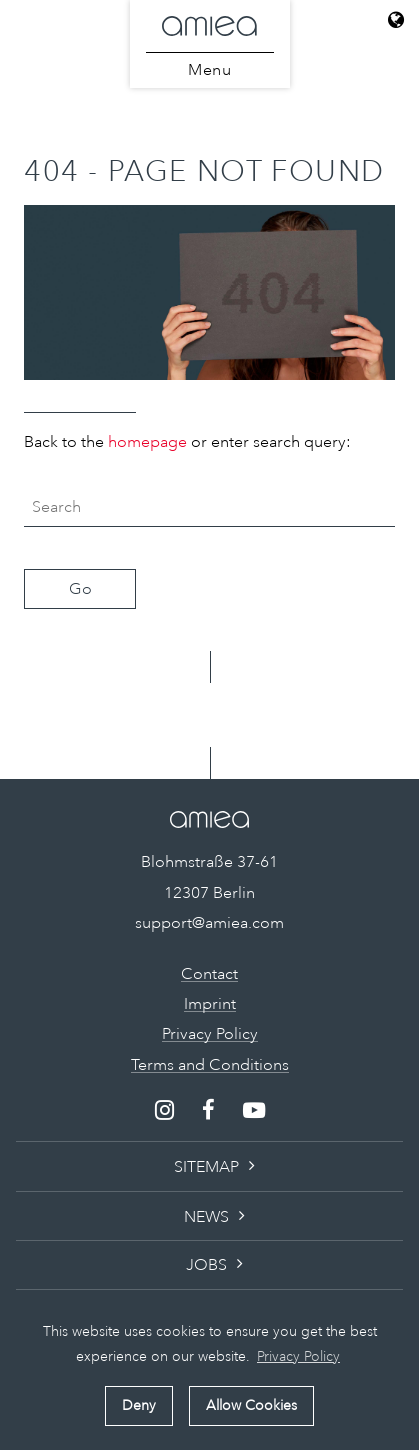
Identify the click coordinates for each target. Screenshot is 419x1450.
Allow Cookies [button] (251, 1405)
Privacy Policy (210, 1034)
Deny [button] (139, 1405)
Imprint (210, 1004)
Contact (209, 974)
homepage (147, 442)
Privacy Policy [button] (298, 1356)
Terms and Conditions (210, 1065)
